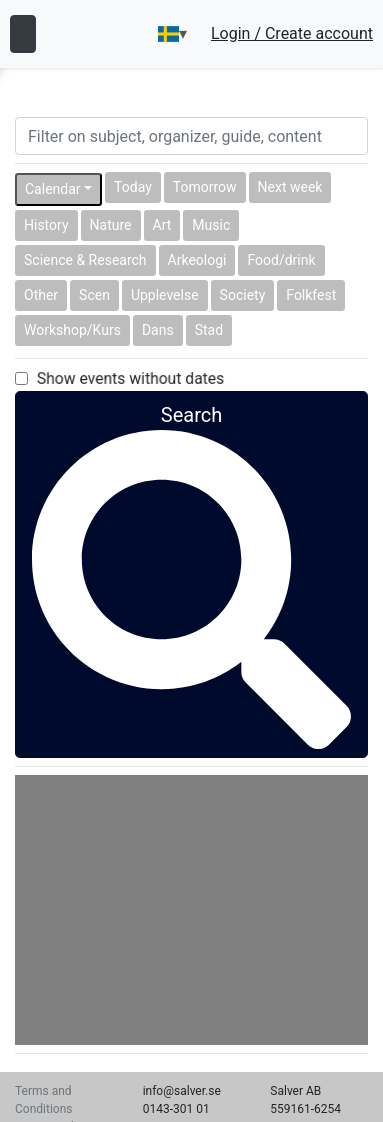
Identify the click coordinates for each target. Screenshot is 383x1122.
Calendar (53, 189)
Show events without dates (130, 378)
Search (191, 501)
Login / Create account (292, 34)
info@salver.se (182, 1091)
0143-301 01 (176, 1109)
